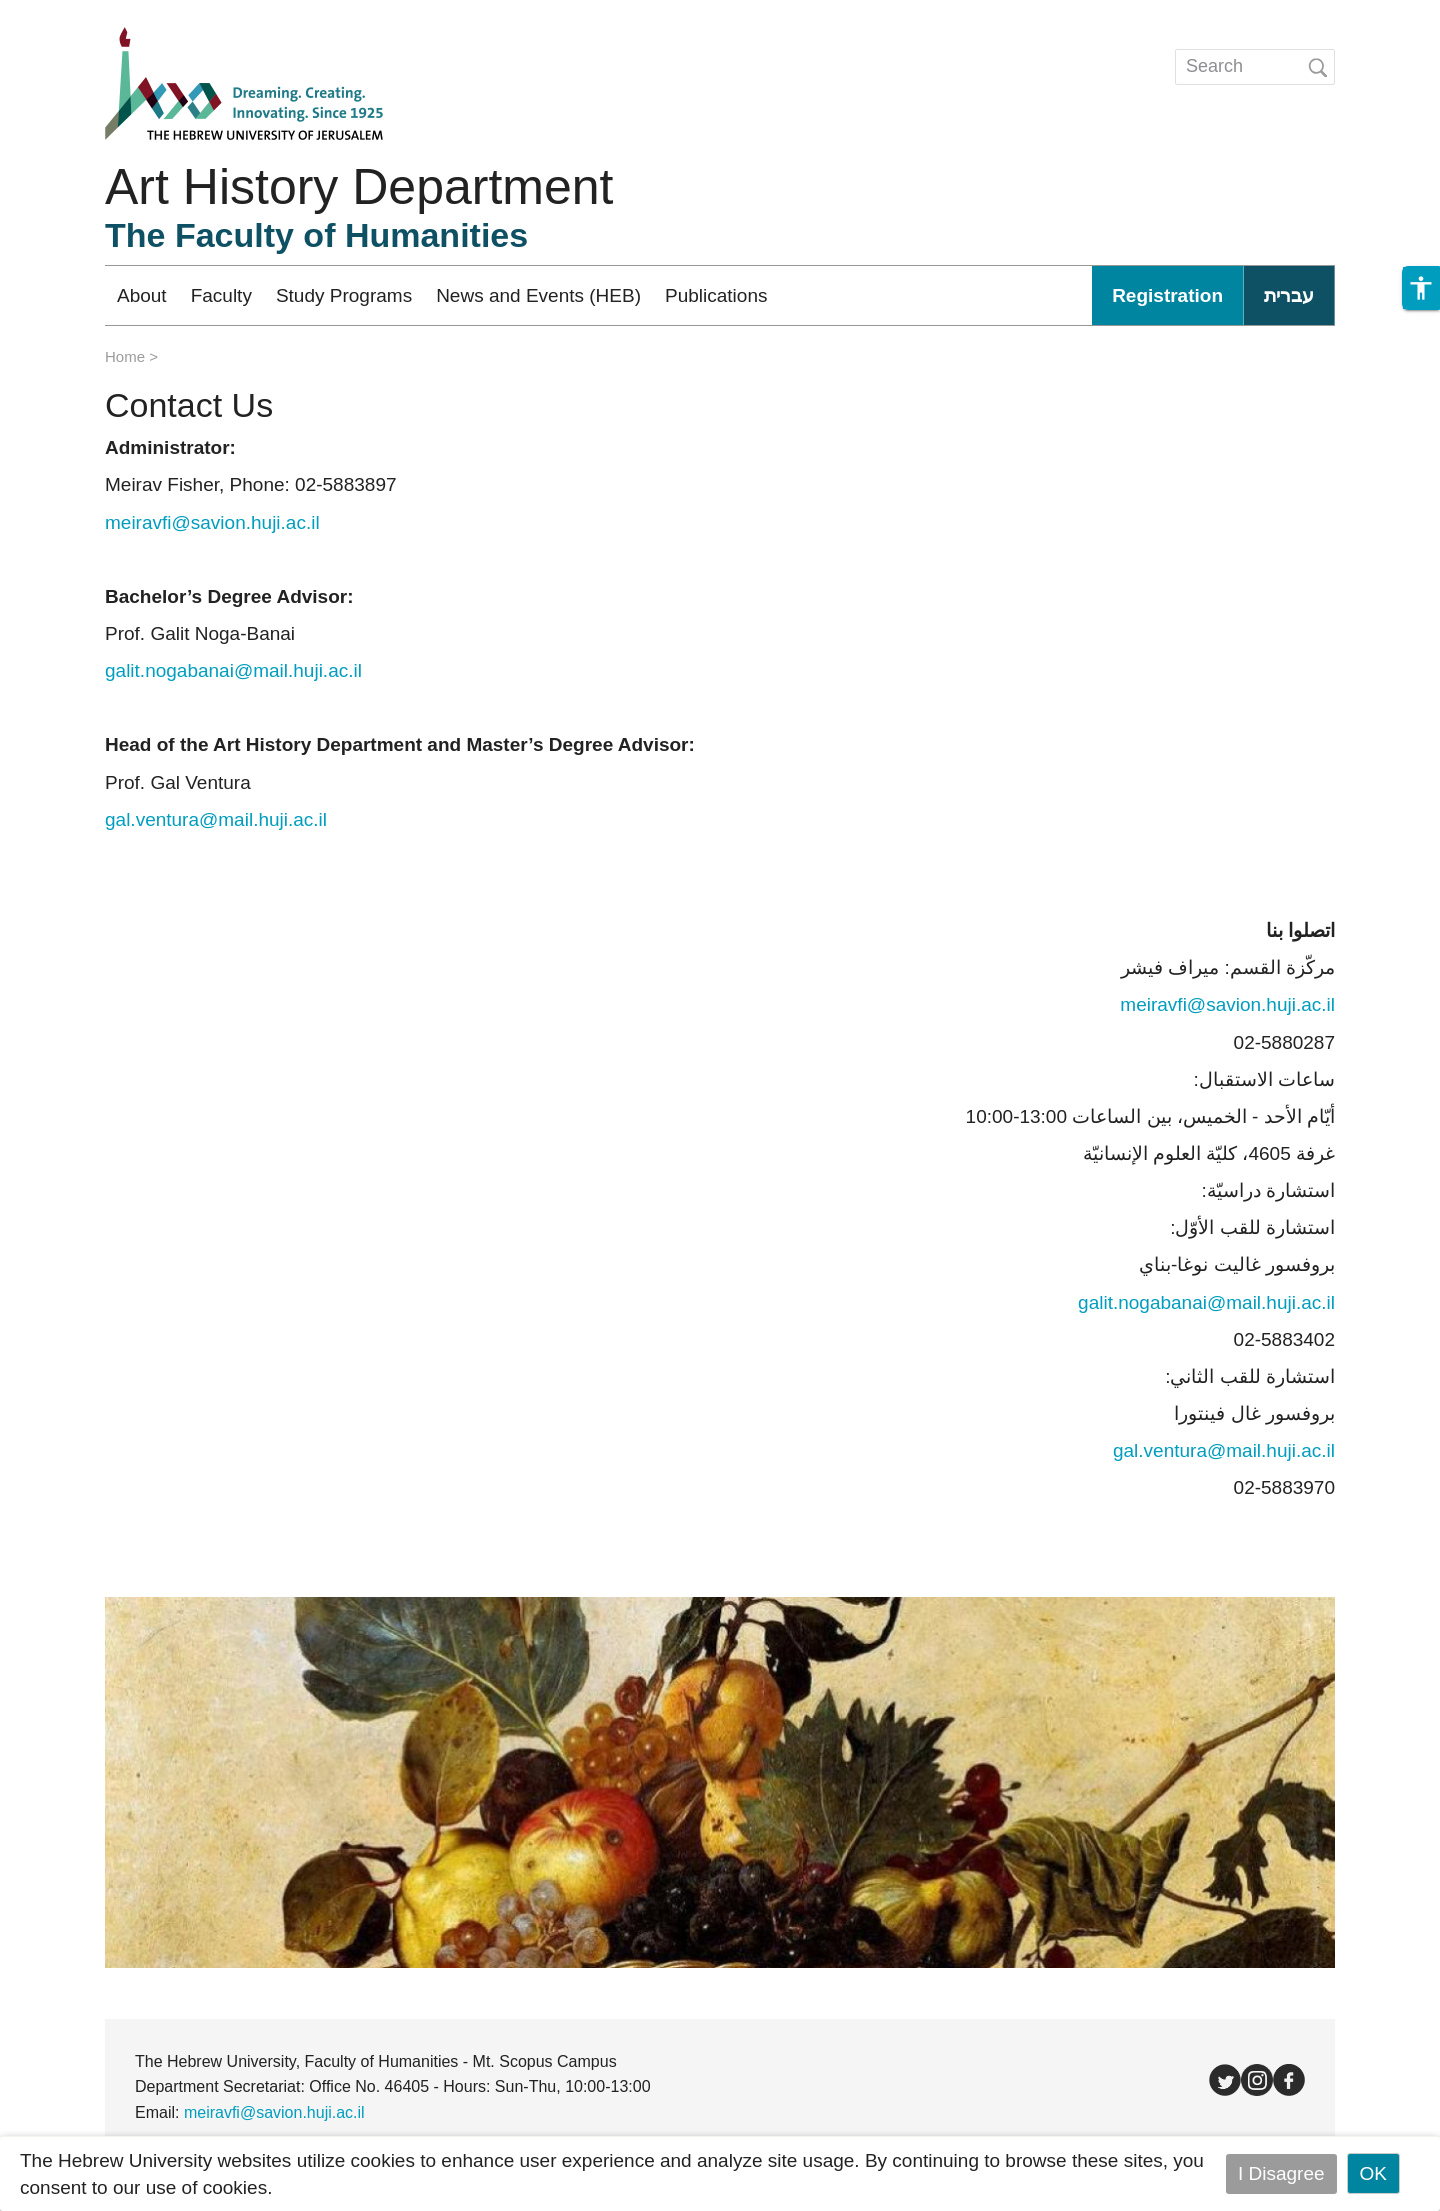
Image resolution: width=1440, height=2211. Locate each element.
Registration (1167, 295)
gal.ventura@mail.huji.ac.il (216, 819)
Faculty (221, 295)
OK (1373, 2173)
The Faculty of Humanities (316, 235)
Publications (716, 295)
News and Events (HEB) (538, 295)
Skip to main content (86, 13)
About (142, 295)
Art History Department (359, 187)
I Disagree (1281, 2173)
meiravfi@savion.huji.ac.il (1227, 1004)
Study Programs (344, 295)
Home (125, 356)
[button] (1421, 288)
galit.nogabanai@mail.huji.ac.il (233, 670)
